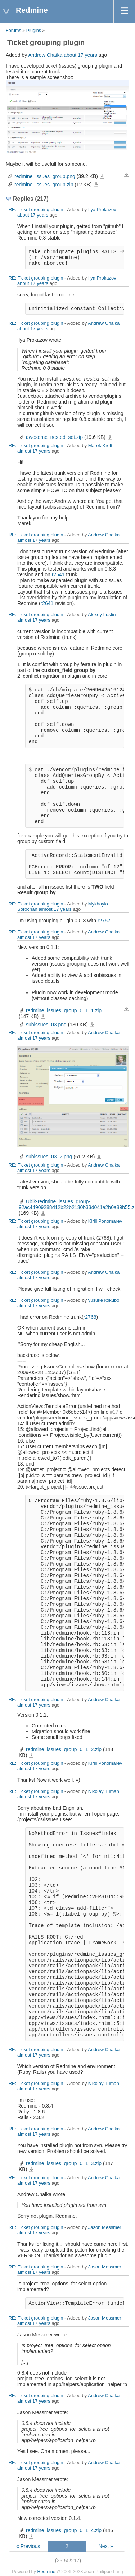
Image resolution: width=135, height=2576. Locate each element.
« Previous (28, 2546)
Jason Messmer (104, 2227)
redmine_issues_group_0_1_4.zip (64, 2530)
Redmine (46, 2571)
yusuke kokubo (104, 1300)
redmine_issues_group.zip (43, 184)
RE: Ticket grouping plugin (36, 209)
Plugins (33, 30)
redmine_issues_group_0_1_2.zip (64, 1749)
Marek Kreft (100, 445)
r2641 (58, 574)
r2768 (90, 1317)
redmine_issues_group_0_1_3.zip (64, 2163)
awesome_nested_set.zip (54, 437)
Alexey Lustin (102, 614)
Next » (106, 2546)
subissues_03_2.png (49, 1156)
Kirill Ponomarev (105, 1221)
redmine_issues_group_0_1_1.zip (64, 1010)
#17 (114, 1412)
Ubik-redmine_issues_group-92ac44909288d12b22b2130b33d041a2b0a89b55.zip (43, 1213)
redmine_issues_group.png (44, 176)
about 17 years (80, 55)
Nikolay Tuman (103, 1791)
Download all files (126, 175)
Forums (13, 30)
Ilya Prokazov (102, 209)
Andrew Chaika (45, 55)
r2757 (104, 920)
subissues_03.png (46, 1024)
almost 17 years (33, 451)
